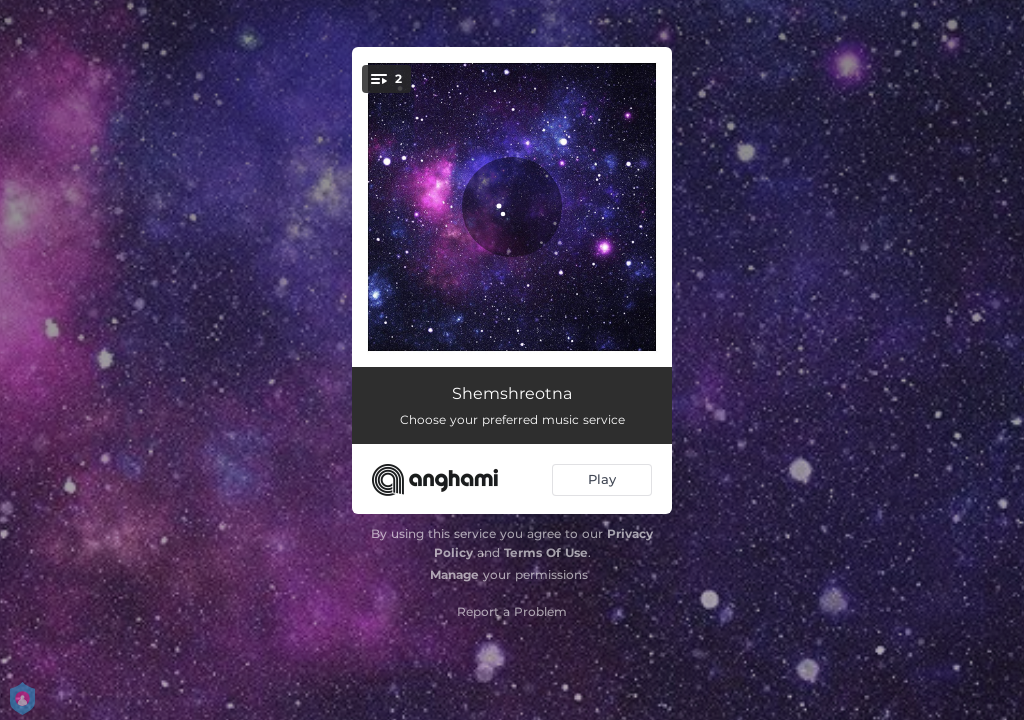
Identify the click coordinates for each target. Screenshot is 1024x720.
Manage (454, 574)
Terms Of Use (546, 552)
